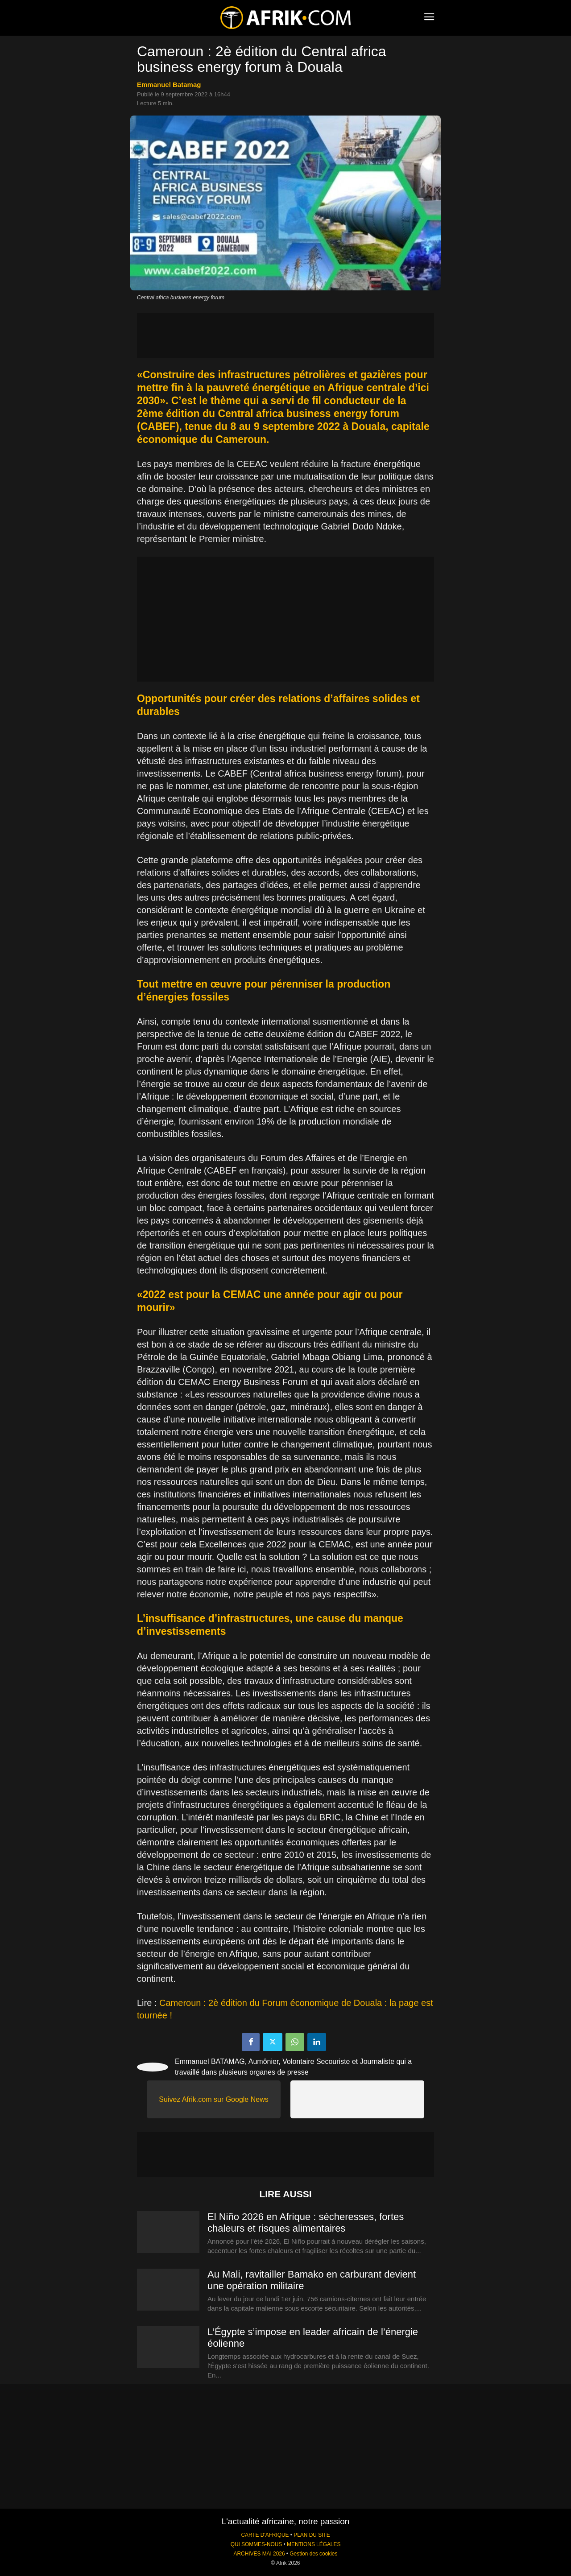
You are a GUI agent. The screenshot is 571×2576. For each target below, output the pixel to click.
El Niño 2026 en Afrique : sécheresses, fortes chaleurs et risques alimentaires (305, 2222)
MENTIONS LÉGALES (313, 2544)
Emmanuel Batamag (169, 84)
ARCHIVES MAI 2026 (259, 2554)
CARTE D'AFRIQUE (265, 2535)
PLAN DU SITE (312, 2535)
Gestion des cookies (313, 2554)
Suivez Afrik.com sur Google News (213, 2099)
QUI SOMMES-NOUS (256, 2544)
